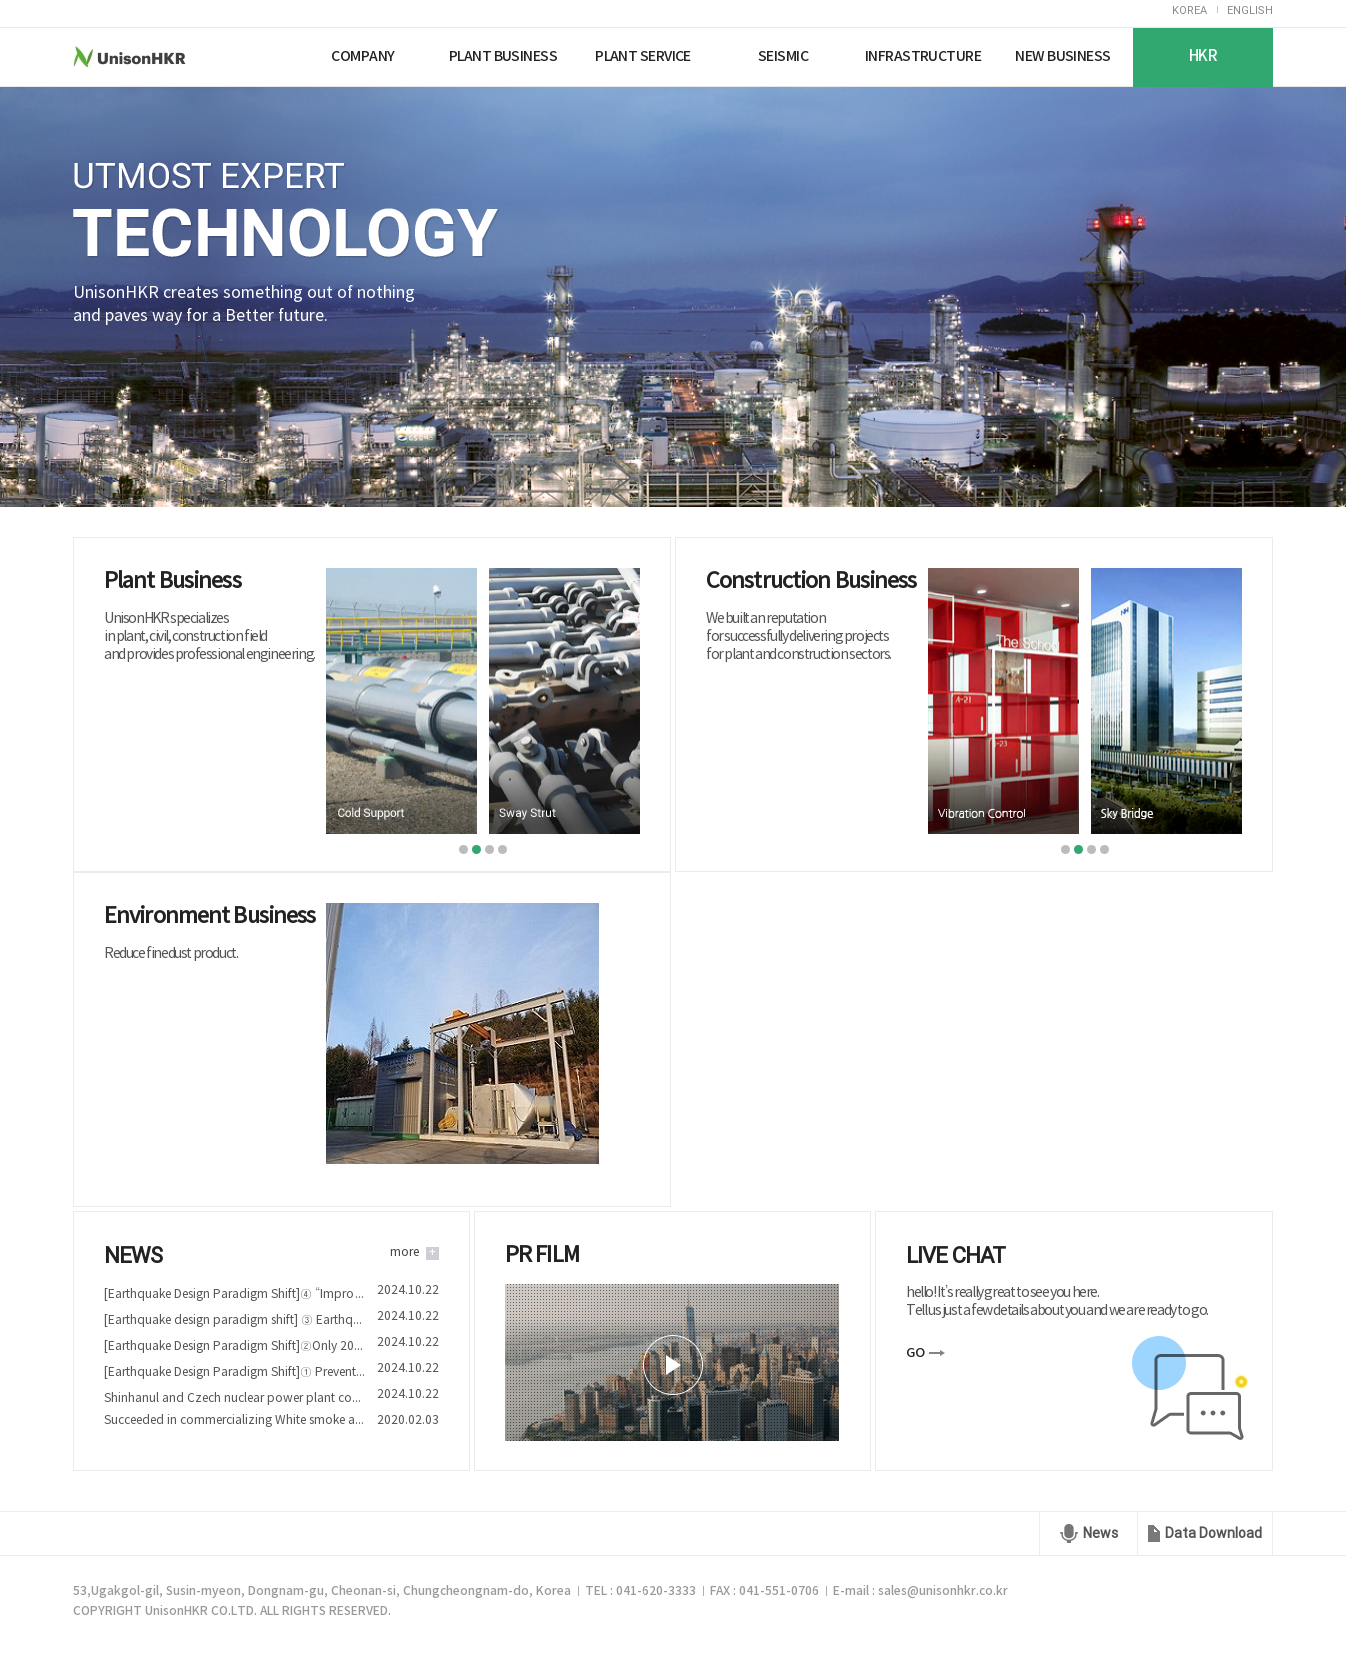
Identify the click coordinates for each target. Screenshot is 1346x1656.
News (1100, 1533)
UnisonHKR (166, 56)
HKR (1203, 56)
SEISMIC (783, 56)
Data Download (1213, 1533)
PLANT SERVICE (643, 56)
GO (915, 1353)
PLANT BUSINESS (503, 56)
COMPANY (362, 56)
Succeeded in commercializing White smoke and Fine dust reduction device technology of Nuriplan (234, 1420)
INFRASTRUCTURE (923, 56)
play (673, 1365)
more (404, 1252)
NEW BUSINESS (1062, 56)
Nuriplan (270, 56)
